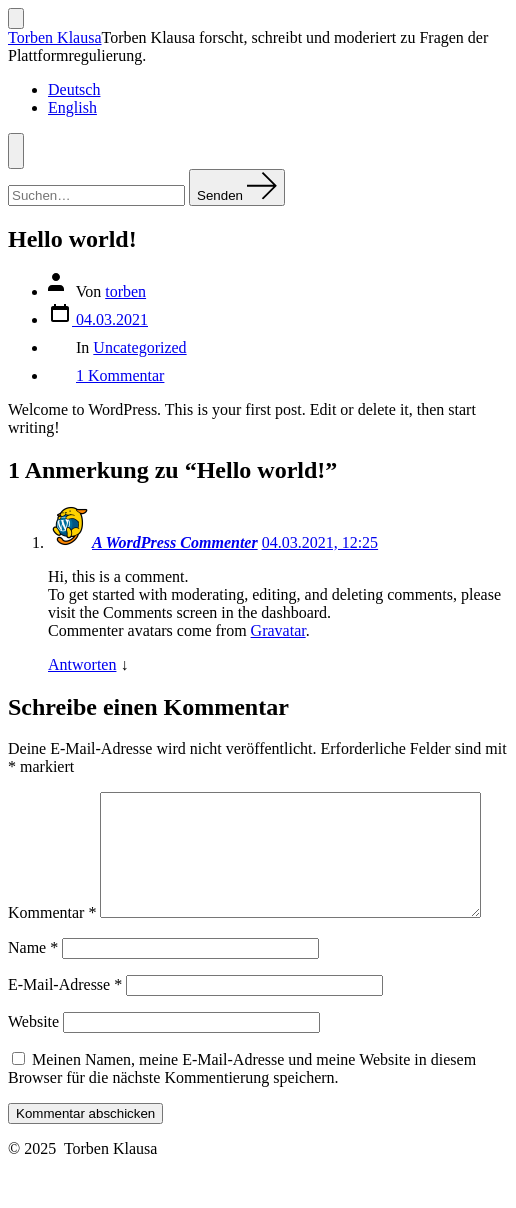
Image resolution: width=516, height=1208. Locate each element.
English (72, 107)
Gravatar (278, 630)
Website (33, 1063)
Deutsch (74, 89)
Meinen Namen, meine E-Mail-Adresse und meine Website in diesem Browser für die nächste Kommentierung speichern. (242, 1110)
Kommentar (52, 800)
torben (125, 291)
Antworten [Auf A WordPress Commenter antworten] (82, 664)
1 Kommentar (120, 375)
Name (33, 989)
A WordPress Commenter (175, 542)
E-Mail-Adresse (65, 1026)
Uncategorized (139, 347)
